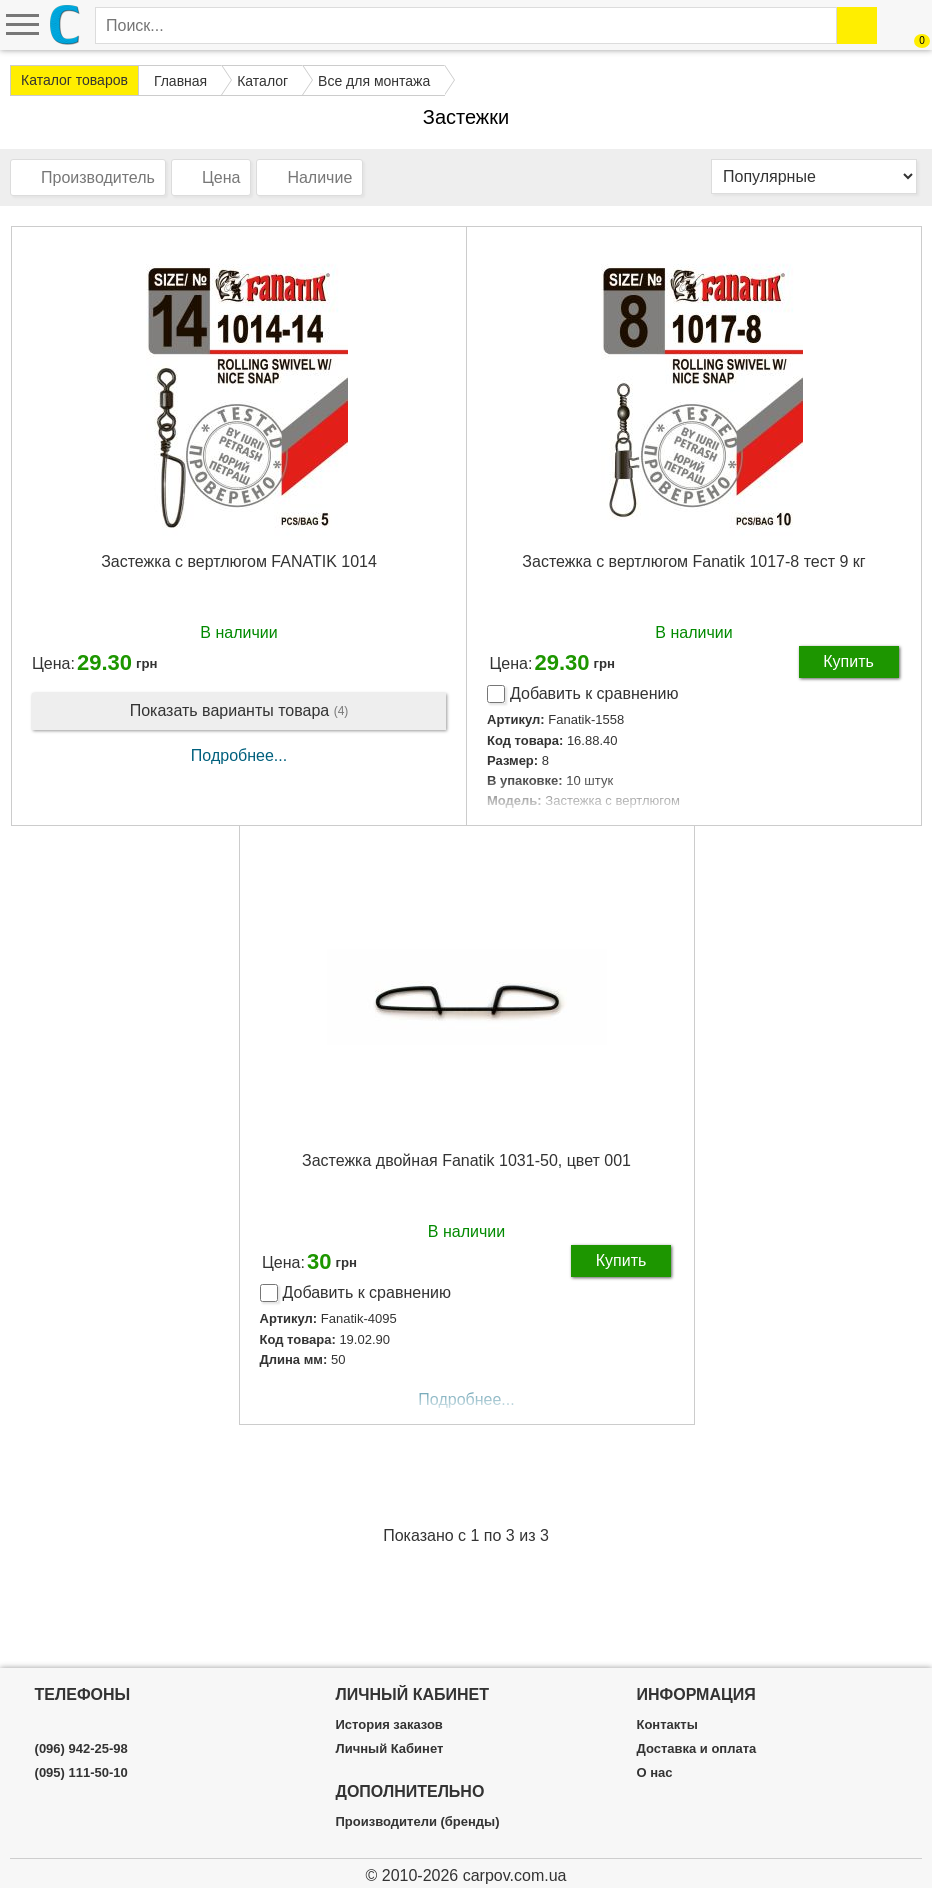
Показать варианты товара (239, 711)
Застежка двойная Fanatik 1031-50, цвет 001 (466, 1160)
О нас (654, 1773)
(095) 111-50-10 (81, 1773)
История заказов (389, 1725)
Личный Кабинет (390, 1749)
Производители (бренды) (418, 1822)
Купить (848, 661)
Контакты (666, 1725)
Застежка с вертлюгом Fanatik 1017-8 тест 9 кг (693, 561)
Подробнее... (239, 755)
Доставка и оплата (696, 1749)
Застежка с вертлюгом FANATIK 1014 (239, 561)
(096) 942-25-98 (81, 1749)
